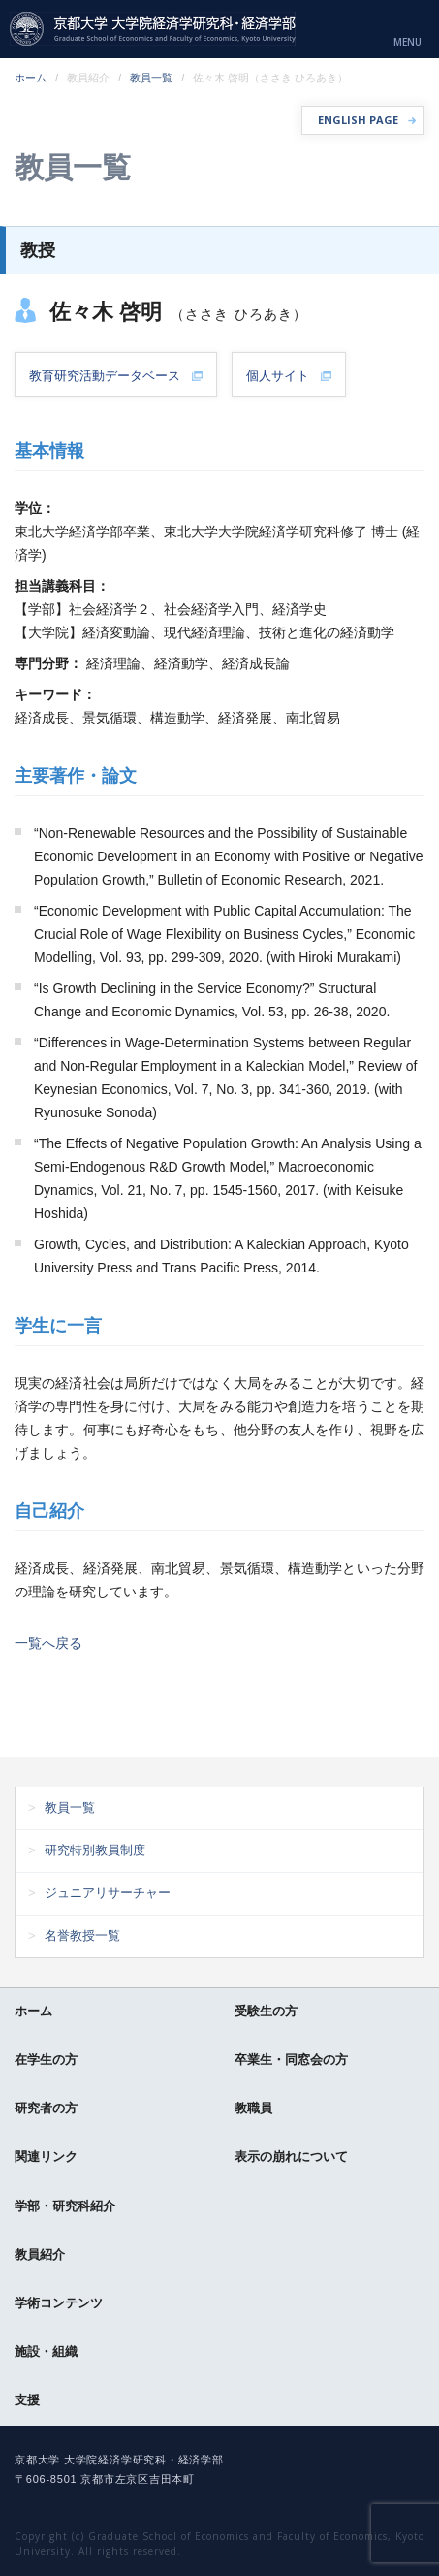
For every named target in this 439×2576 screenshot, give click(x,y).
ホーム (31, 77)
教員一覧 (151, 77)
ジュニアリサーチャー (108, 1892)
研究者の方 (46, 2108)
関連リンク (46, 2156)
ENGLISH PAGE (358, 120)
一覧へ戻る (48, 1643)
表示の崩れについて (291, 2156)
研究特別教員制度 (95, 1850)
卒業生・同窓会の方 (291, 2059)
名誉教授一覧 (82, 1935)
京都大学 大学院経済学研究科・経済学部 (153, 29)
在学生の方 (46, 2059)
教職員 (253, 2108)
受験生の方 (266, 2011)
